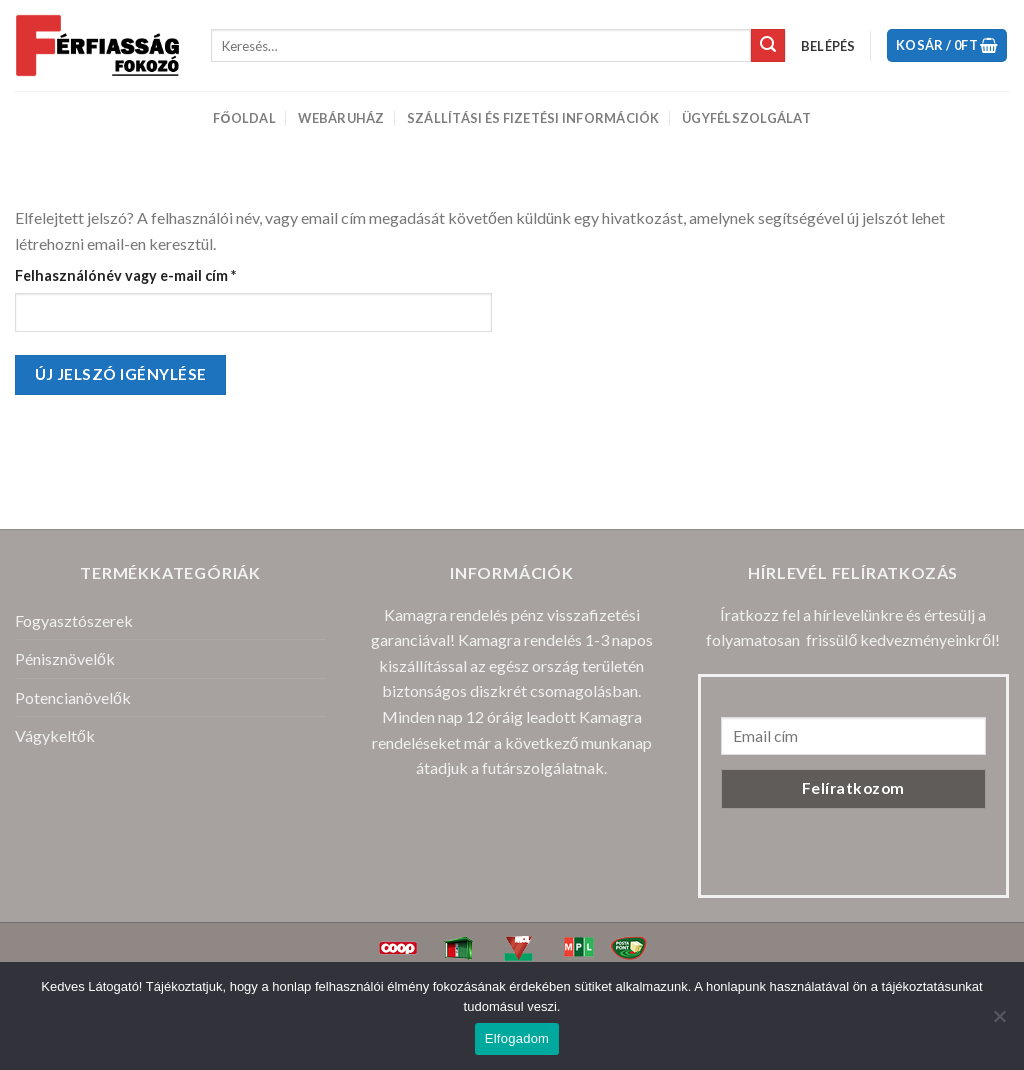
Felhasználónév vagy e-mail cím (156, 274)
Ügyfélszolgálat (746, 118)
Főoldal (244, 118)
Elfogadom (517, 1038)
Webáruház (341, 118)
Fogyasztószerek (74, 620)
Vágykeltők (55, 735)
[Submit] (768, 46)
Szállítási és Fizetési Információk (533, 118)
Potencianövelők (73, 697)
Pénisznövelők (65, 658)
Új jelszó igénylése (121, 374)
